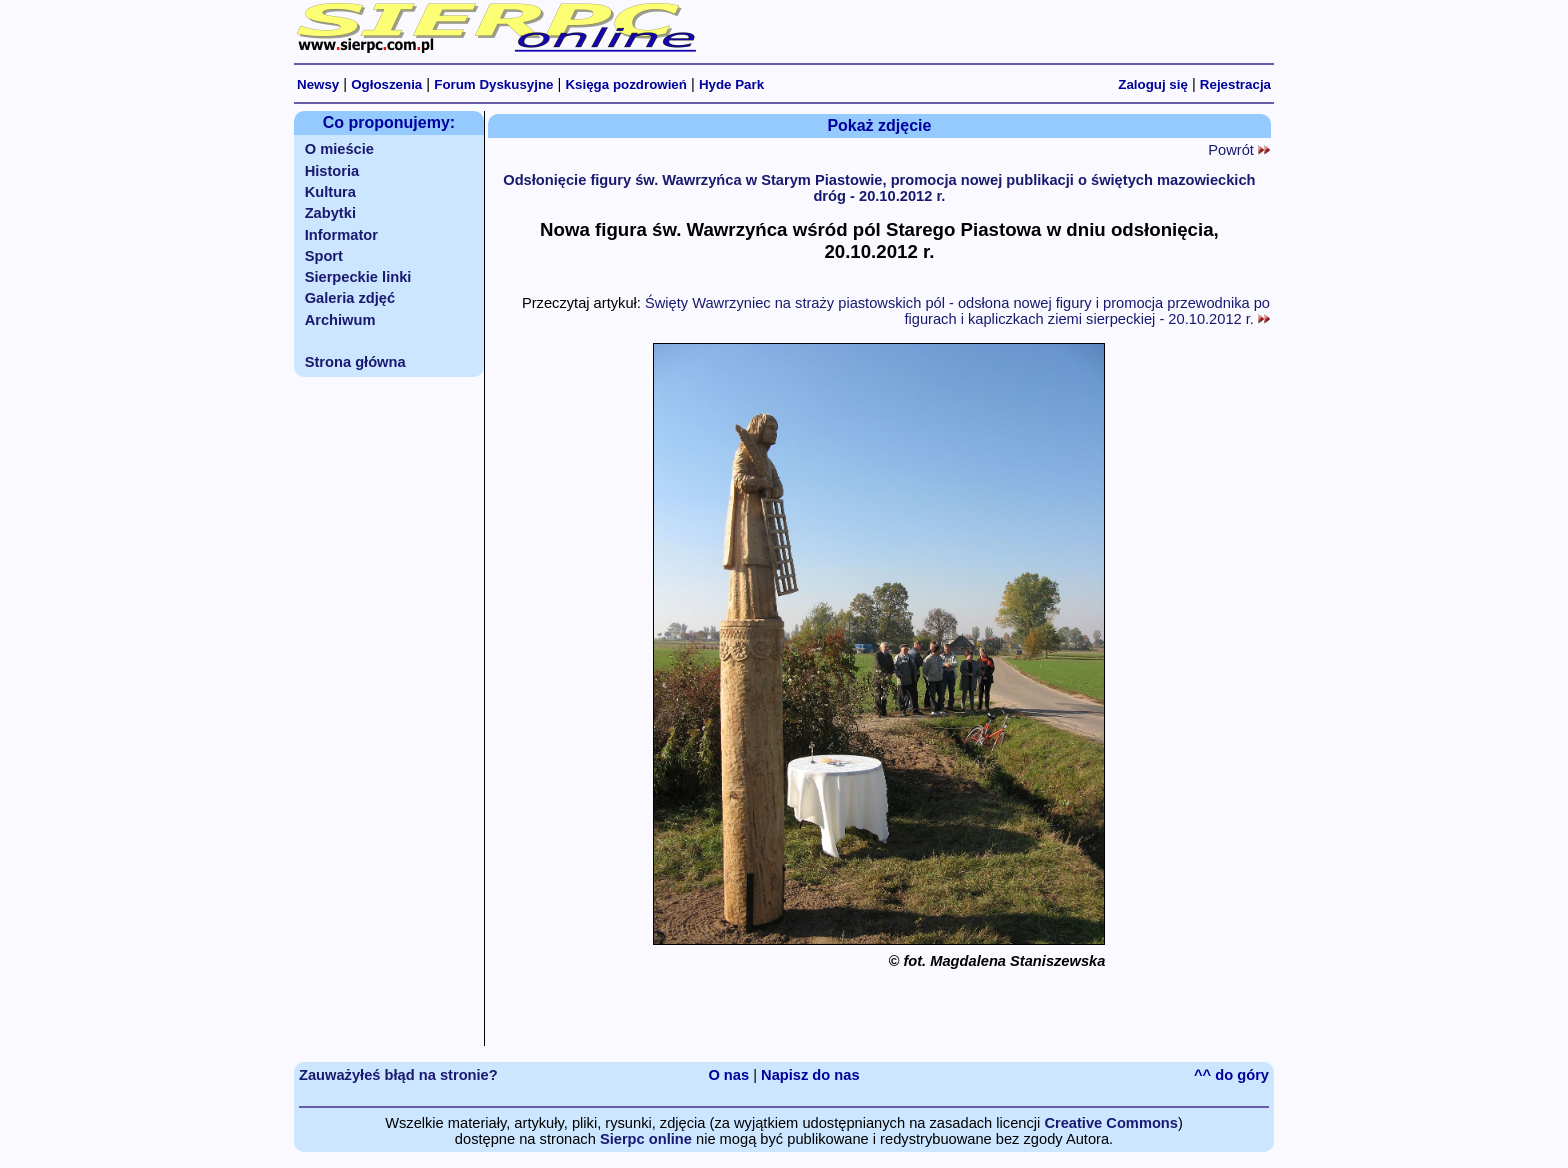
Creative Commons (1111, 1123)
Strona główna (355, 362)
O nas (728, 1075)
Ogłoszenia (386, 84)
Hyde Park (731, 84)
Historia (332, 171)
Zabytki (330, 213)
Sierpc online (646, 1139)
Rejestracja (1235, 84)
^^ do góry (1231, 1075)
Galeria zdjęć (350, 298)
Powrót (1239, 150)
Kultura (330, 192)
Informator (341, 235)
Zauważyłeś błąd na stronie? (398, 1075)
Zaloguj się (1153, 84)
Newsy (318, 84)
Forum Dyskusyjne (493, 84)
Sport (324, 256)
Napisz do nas (810, 1075)
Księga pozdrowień (625, 84)
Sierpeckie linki (358, 277)
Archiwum (340, 320)
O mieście (339, 149)
